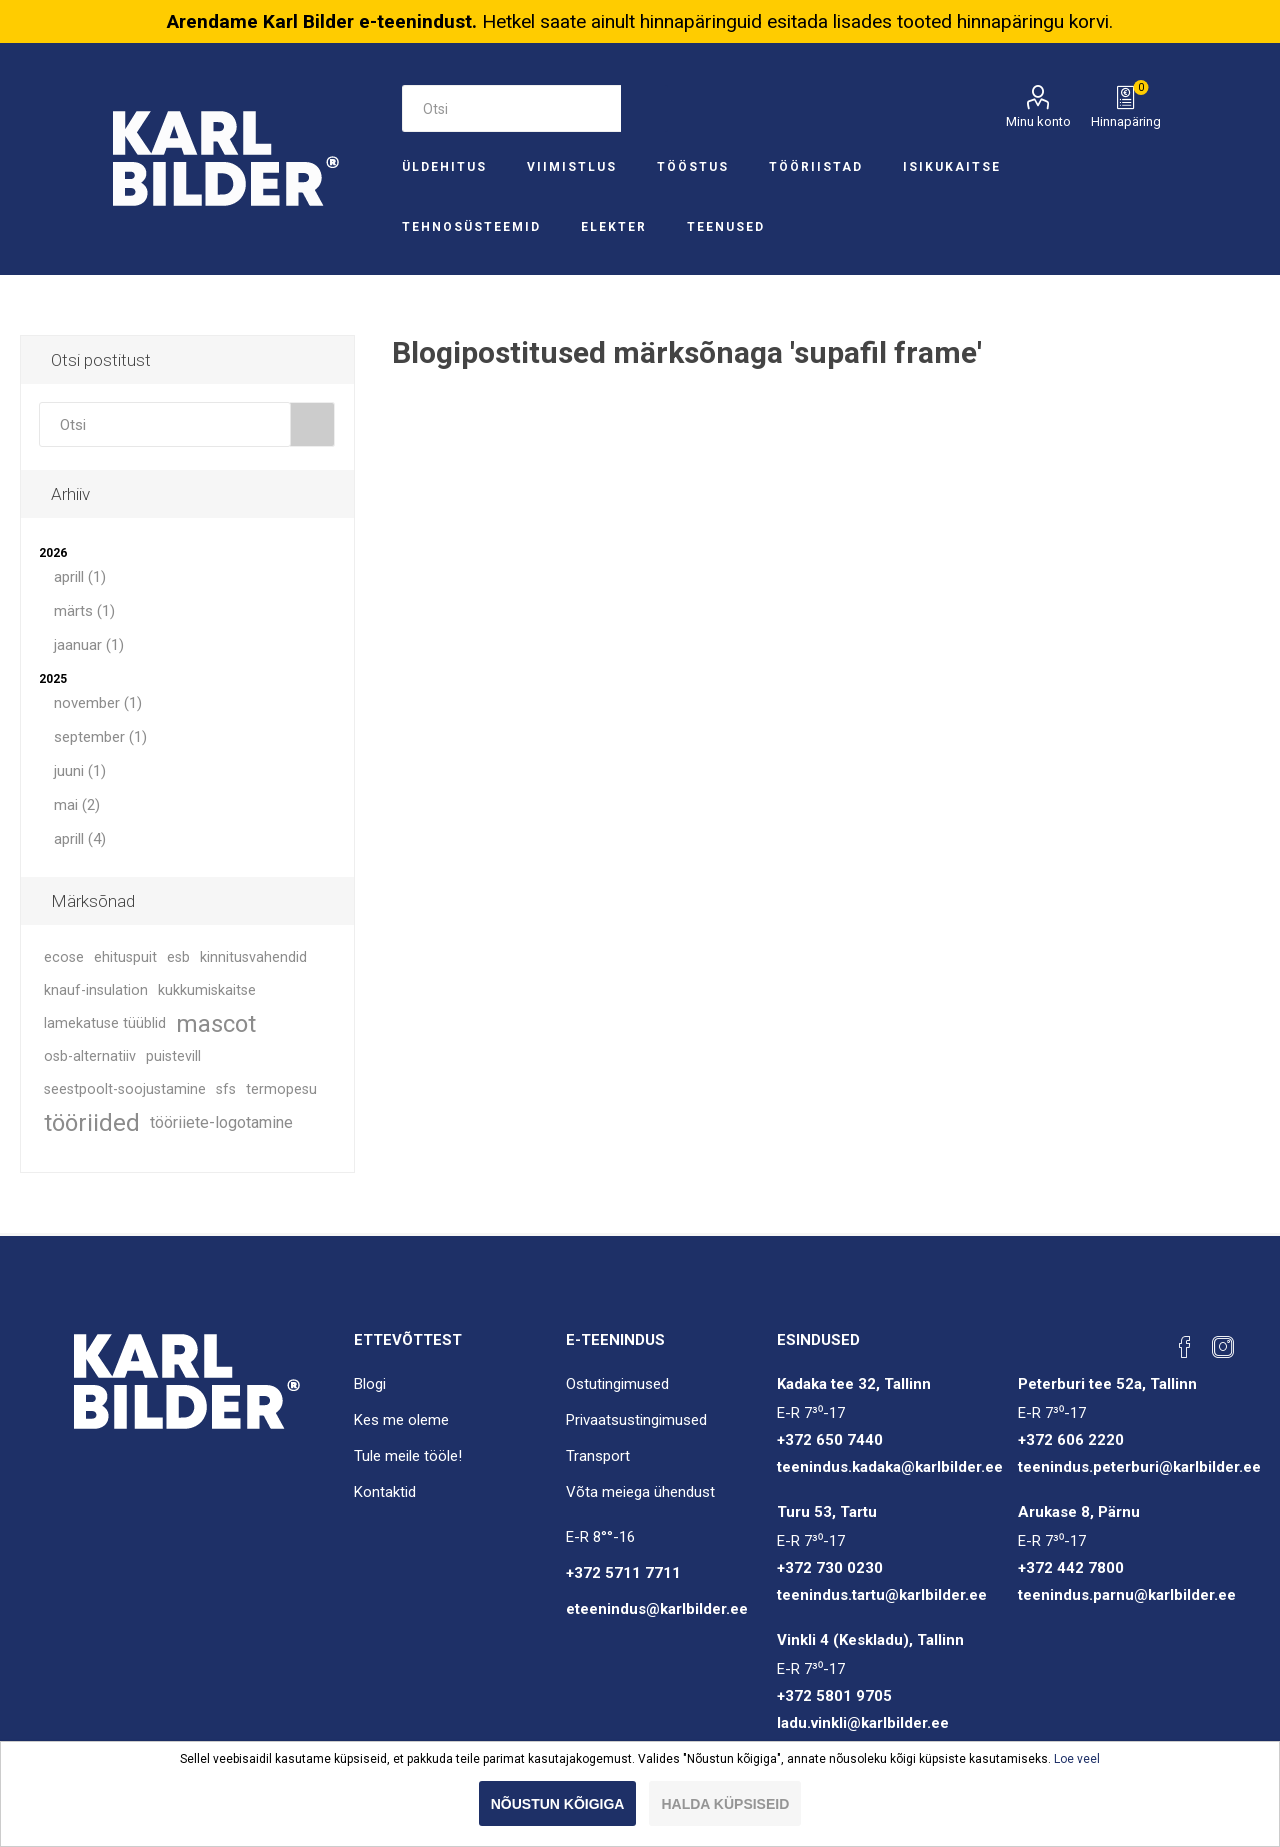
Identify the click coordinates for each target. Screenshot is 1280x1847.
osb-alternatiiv (90, 1056)
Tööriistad (816, 167)
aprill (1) (80, 577)
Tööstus (693, 167)
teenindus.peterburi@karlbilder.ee (1139, 1467)
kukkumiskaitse (207, 990)
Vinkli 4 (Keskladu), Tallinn (870, 1640)
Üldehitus (444, 167)
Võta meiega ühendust (640, 1492)
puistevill (173, 1056)
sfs (226, 1089)
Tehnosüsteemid (471, 227)
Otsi (644, 108)
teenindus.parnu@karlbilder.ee (1127, 1595)
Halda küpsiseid (725, 1804)
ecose (64, 957)
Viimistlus (572, 167)
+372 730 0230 (830, 1568)
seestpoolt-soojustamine (125, 1089)
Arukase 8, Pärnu (1079, 1512)
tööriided (92, 1123)
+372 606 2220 (1071, 1440)
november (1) (98, 703)
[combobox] (165, 424)
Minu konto (1038, 121)
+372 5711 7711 (623, 1573)
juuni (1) (80, 771)
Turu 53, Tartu (827, 1512)
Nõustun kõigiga (558, 1804)
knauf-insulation (96, 990)
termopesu (281, 1089)
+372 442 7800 (1071, 1568)
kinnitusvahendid (253, 957)
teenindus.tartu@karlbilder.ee (882, 1595)
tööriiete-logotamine (221, 1122)
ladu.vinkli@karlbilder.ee (863, 1723)
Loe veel (1077, 1759)
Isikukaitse (952, 167)
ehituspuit (125, 957)
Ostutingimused (617, 1384)
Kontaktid (385, 1492)
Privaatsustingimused (636, 1420)
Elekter (614, 227)
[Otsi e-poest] (511, 108)
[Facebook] (1185, 1347)
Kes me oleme (401, 1420)
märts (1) (84, 611)
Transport (598, 1456)
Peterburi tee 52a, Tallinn (1107, 1384)
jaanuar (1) (89, 645)
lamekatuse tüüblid (105, 1023)
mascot (216, 1024)
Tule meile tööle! (408, 1456)
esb (178, 957)
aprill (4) (80, 839)
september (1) (100, 737)
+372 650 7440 (830, 1440)
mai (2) (77, 805)
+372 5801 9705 (834, 1696)
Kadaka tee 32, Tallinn (854, 1384)
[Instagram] (1223, 1347)
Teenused (726, 227)
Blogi (370, 1384)
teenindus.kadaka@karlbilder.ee (890, 1467)
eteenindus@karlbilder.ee (657, 1609)
